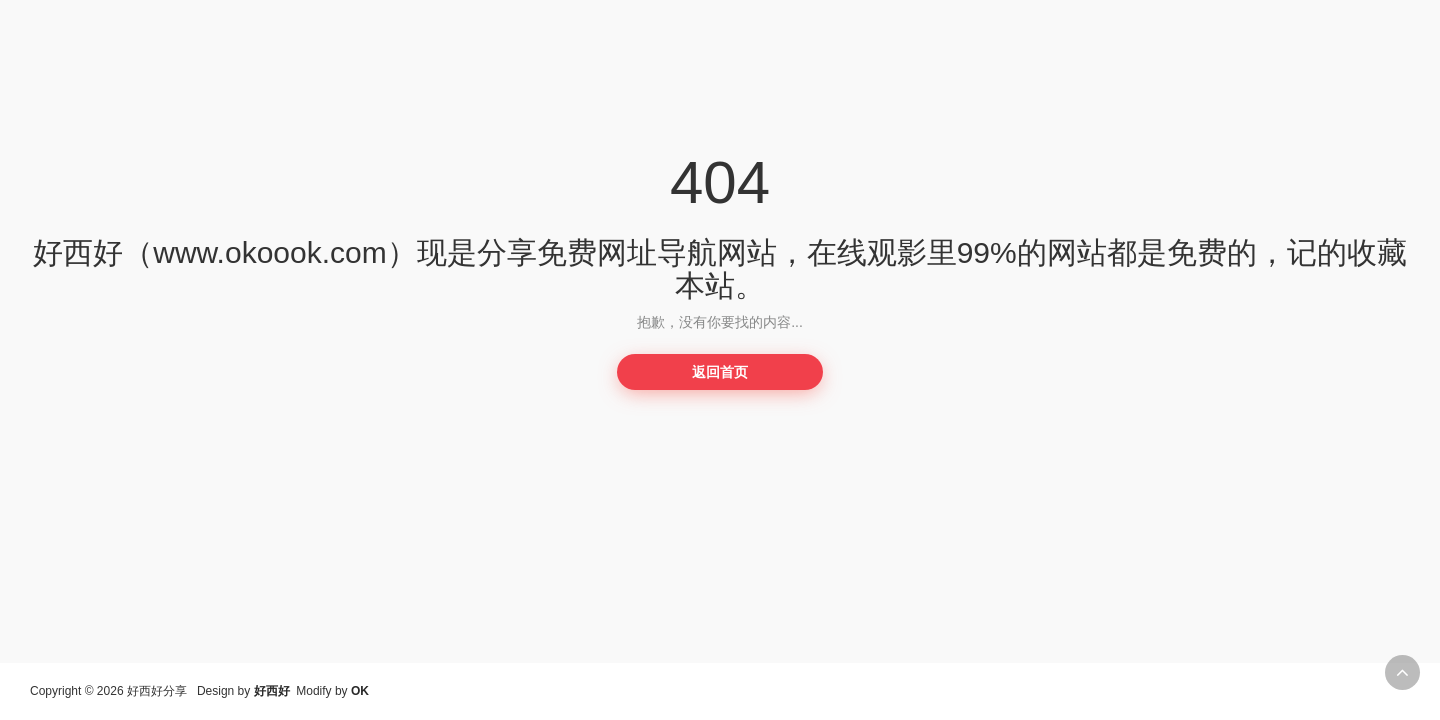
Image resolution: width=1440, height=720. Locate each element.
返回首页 (720, 372)
